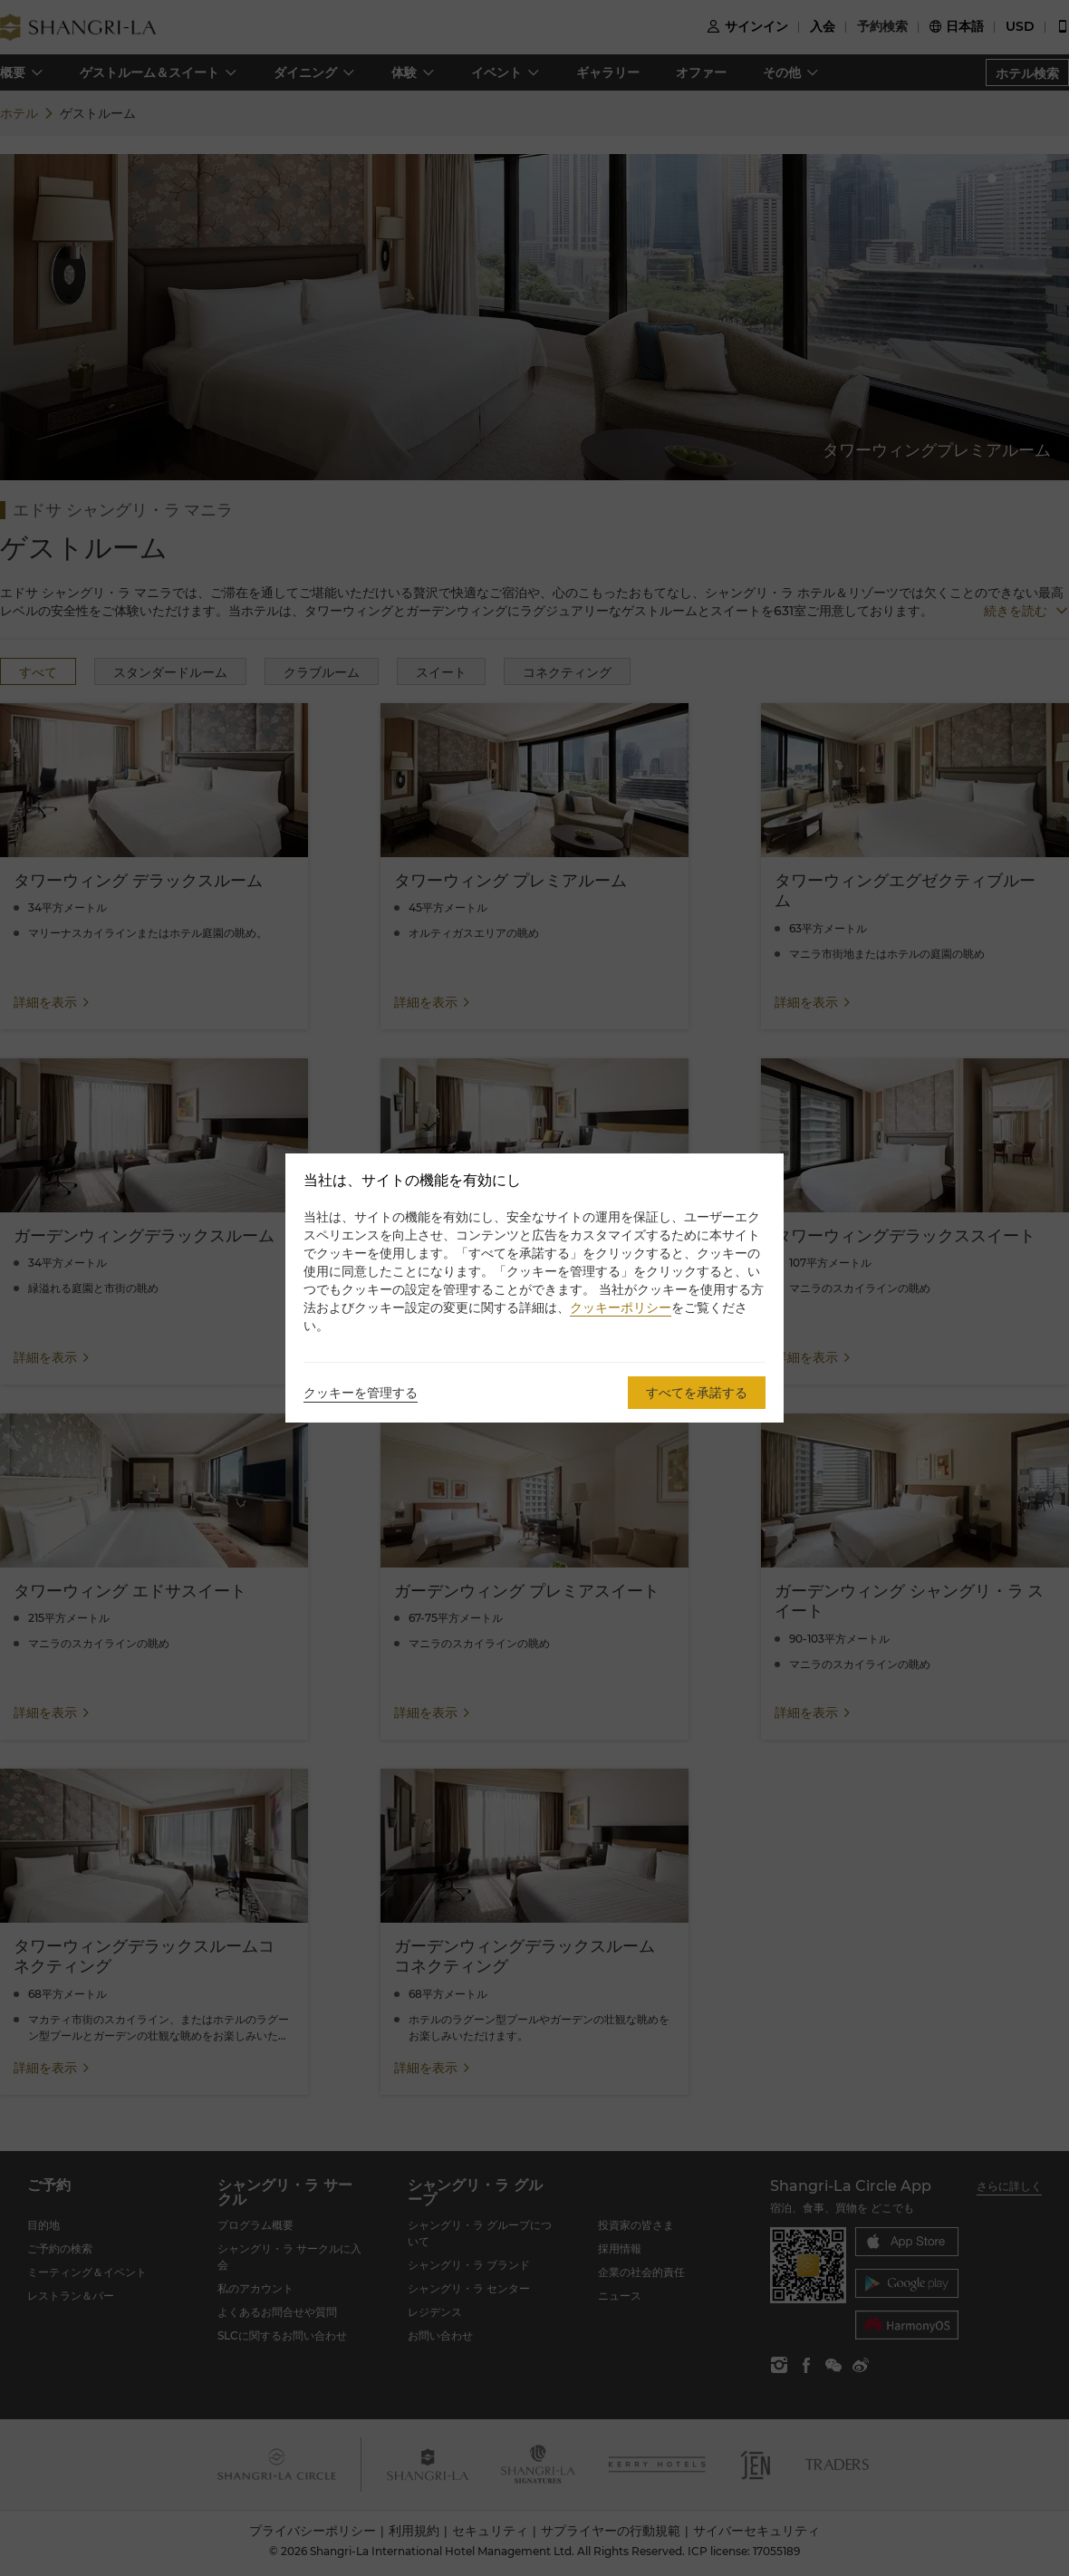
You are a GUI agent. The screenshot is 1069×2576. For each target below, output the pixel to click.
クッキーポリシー (620, 1307)
